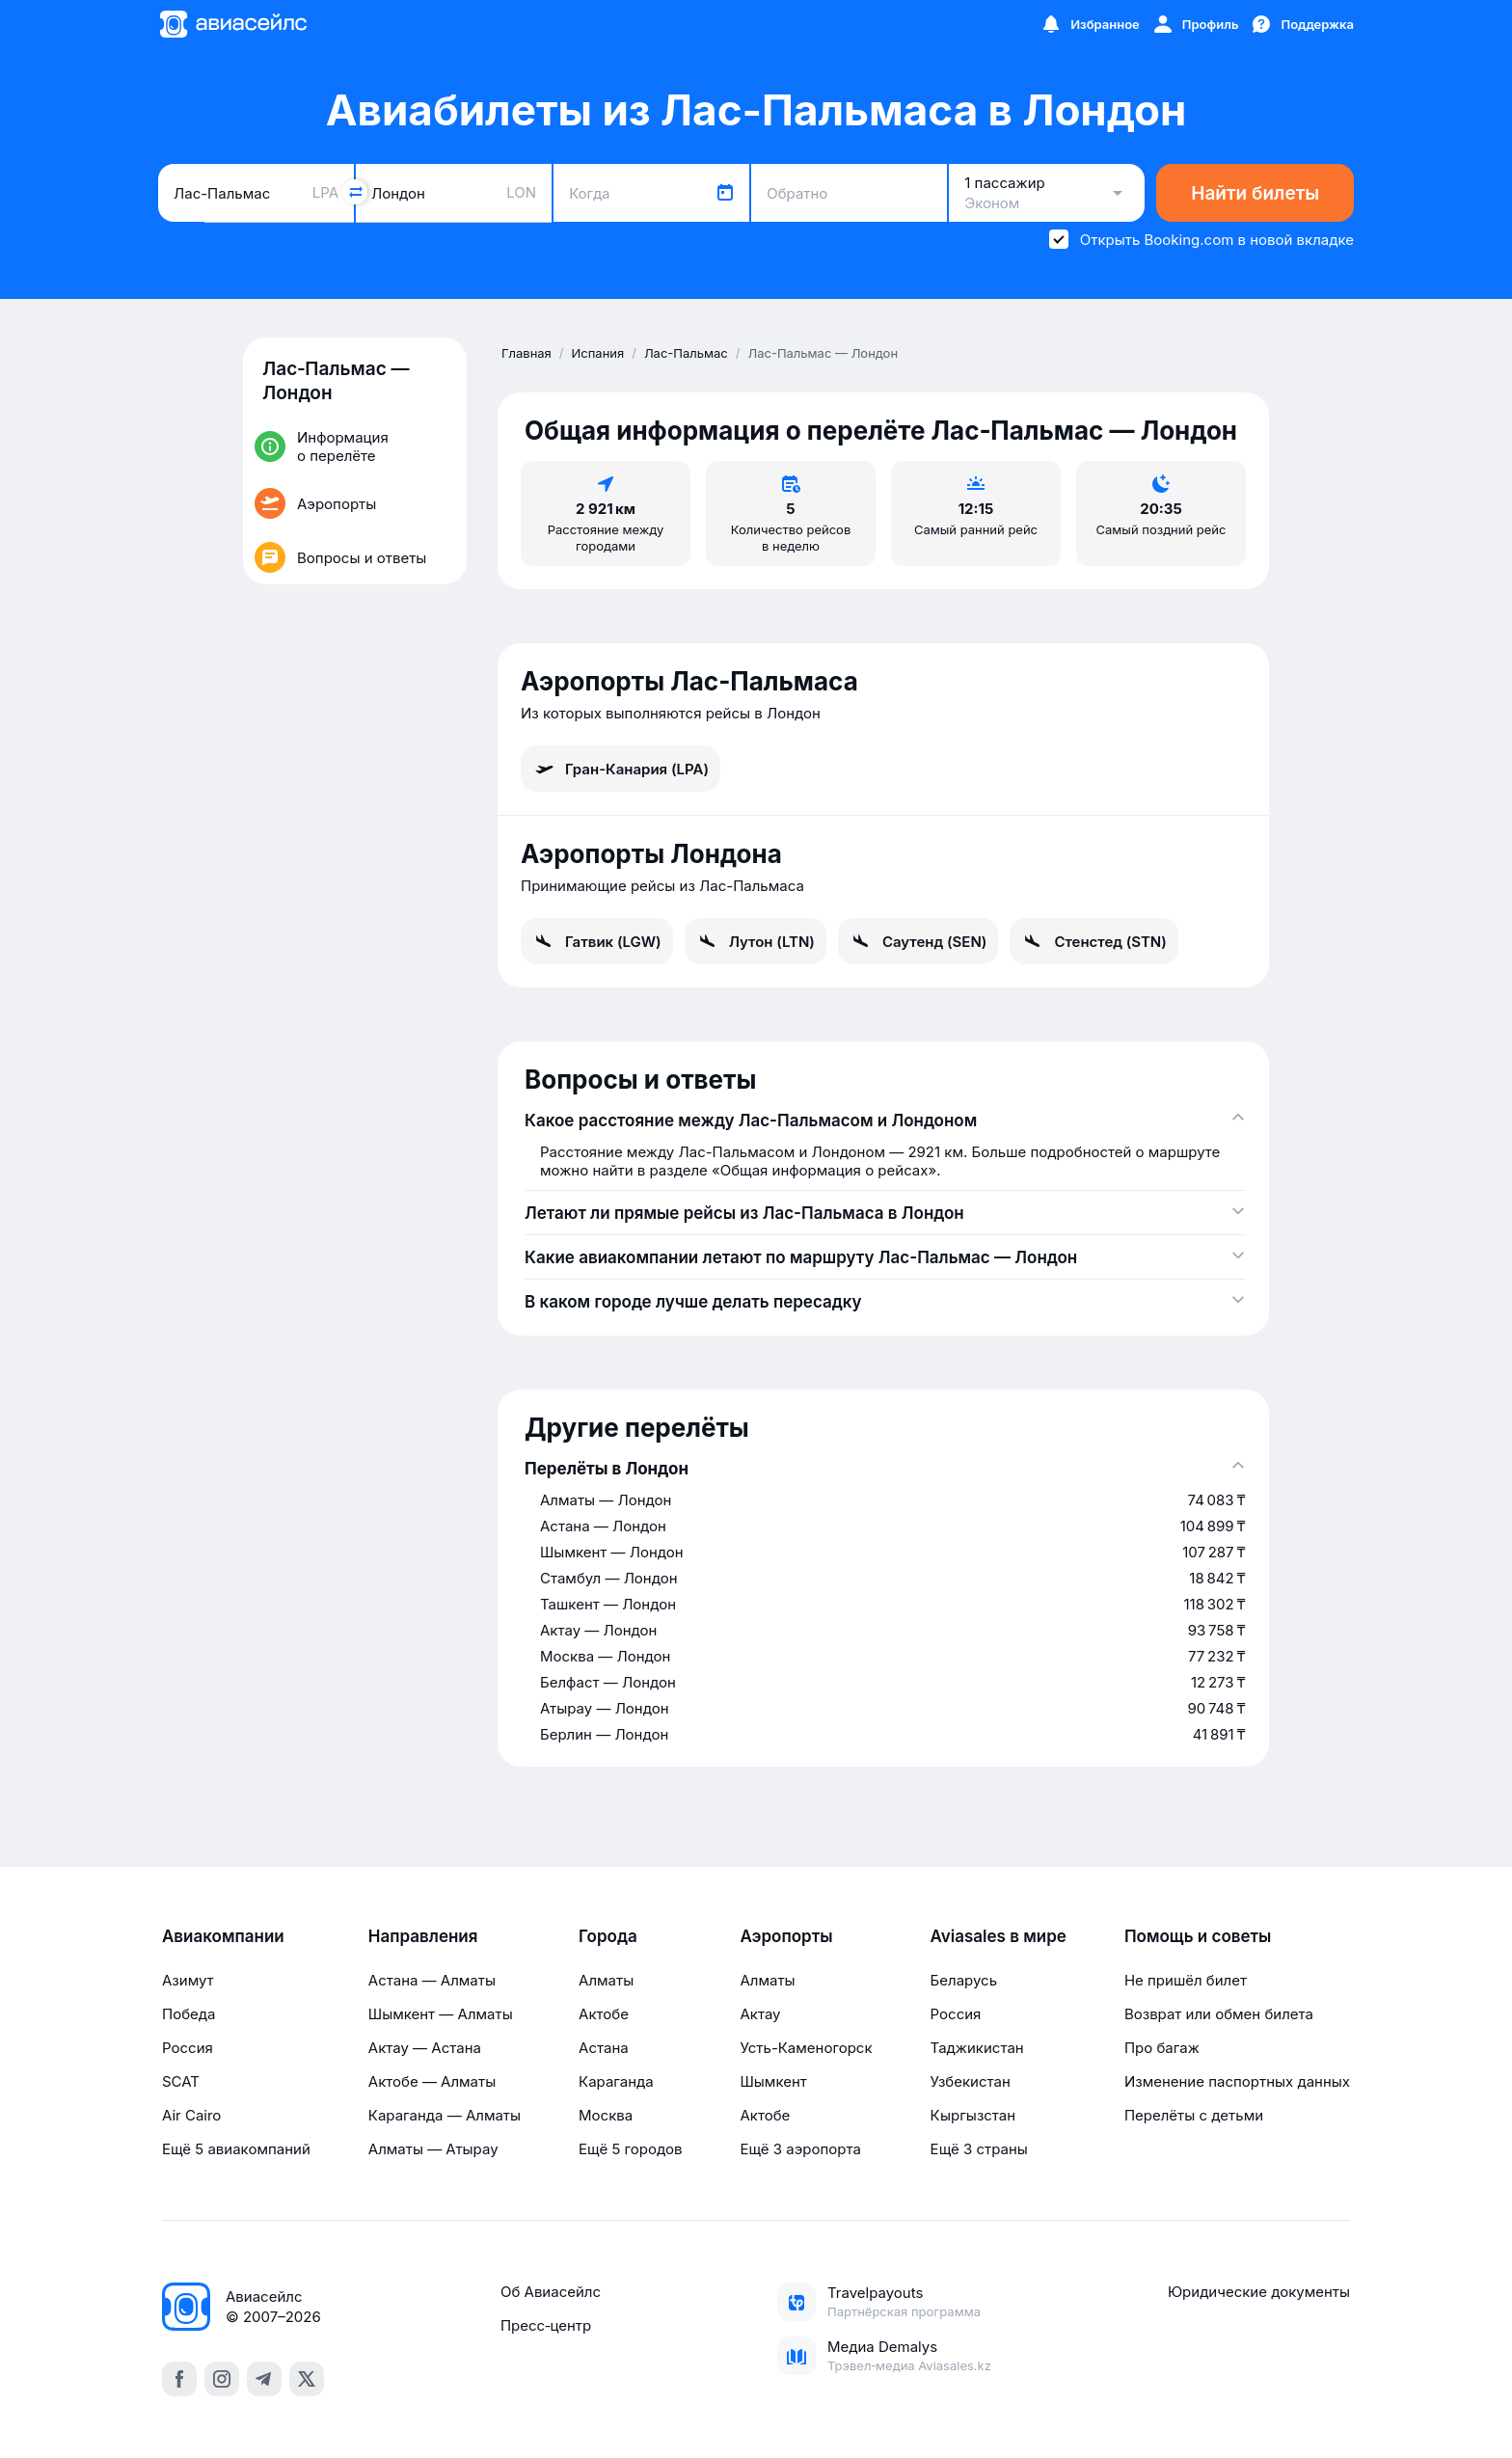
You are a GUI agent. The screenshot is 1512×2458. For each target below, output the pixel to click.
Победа (188, 2014)
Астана (604, 2048)
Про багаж (1162, 2048)
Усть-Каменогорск (806, 2048)
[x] (306, 2378)
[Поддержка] (1302, 24)
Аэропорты (786, 1936)
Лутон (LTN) (755, 941)
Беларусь (964, 1980)
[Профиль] (1195, 24)
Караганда (616, 2081)
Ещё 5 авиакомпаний (236, 2149)
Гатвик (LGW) (597, 941)
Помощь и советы (1197, 1936)
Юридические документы (1259, 2291)
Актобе (604, 2014)
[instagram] (221, 2378)
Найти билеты (1255, 193)
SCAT (181, 2081)
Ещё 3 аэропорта (800, 2149)
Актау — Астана (424, 2048)
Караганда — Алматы (444, 2115)
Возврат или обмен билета (1218, 2014)
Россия (187, 2048)
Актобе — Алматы (432, 2081)
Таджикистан (977, 2048)
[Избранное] (1090, 24)
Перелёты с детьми (1193, 2115)
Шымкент (773, 2081)
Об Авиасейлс (550, 2291)
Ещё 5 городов (630, 2149)
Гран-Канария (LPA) (620, 768)
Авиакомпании (223, 1936)
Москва (606, 2115)
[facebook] (179, 2378)
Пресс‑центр (545, 2325)
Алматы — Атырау (433, 2149)
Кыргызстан (973, 2115)
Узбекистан (971, 2081)
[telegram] (264, 2378)
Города (608, 1936)
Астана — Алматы (432, 1980)
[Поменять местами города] (354, 191)
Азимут (188, 1980)
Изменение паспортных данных (1237, 2081)
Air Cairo (191, 2115)
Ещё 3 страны (979, 2149)
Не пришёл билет (1185, 1980)
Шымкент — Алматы (440, 2014)
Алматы (606, 1980)
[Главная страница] (232, 24)
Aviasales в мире (998, 1936)
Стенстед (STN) (1093, 941)
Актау (760, 2014)
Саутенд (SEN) (918, 941)
